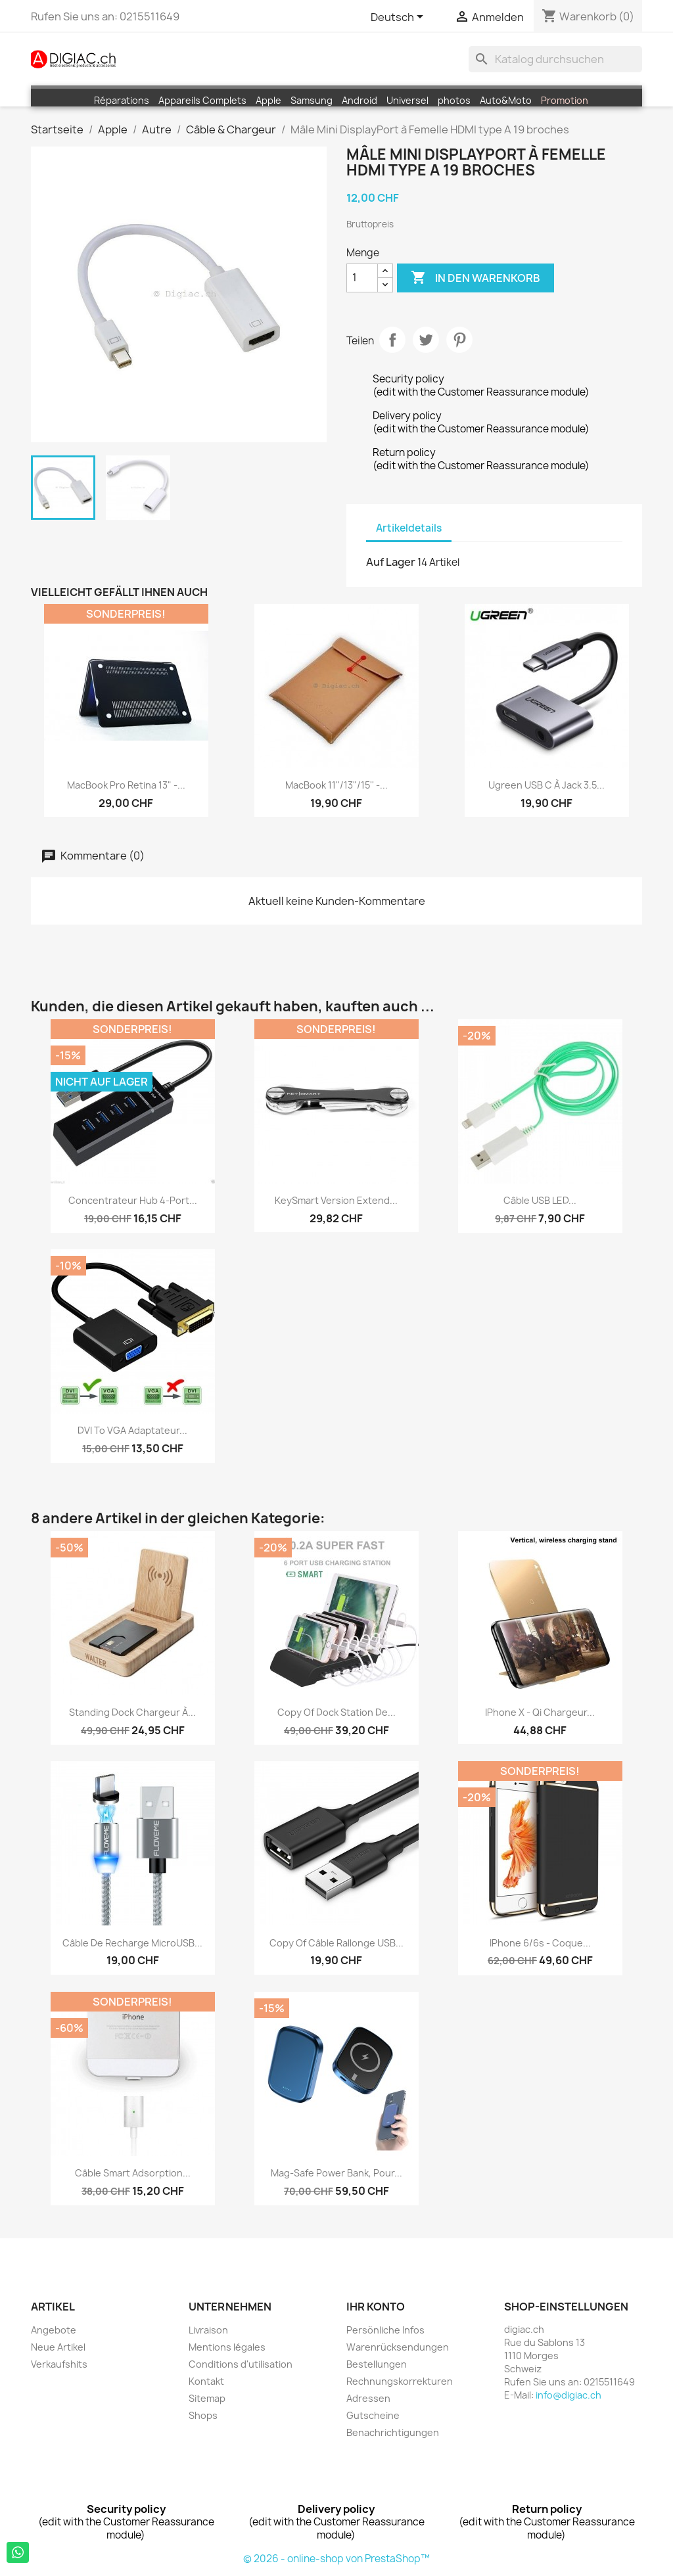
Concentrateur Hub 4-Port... (132, 1200)
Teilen (392, 340)
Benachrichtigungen (392, 2432)
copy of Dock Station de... (336, 1712)
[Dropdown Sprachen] (399, 18)
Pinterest (459, 340)
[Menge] (362, 278)
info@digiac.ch (568, 2395)
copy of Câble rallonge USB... (336, 1943)
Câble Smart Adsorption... (133, 2173)
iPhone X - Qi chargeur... (540, 1712)
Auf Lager (390, 561)
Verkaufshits (59, 2364)
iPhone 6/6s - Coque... (540, 1943)
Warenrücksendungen (397, 2347)
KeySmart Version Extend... (336, 1200)
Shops (203, 2415)
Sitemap (207, 2398)
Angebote (53, 2330)
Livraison (208, 2330)
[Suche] (555, 59)
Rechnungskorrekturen (399, 2381)
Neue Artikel (58, 2347)
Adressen (368, 2398)
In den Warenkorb (475, 278)
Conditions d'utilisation (240, 2364)
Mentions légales (227, 2347)
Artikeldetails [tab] (409, 528)
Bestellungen (376, 2364)
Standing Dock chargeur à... (132, 1712)
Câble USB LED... (539, 1200)
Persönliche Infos (385, 2330)
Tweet (426, 340)
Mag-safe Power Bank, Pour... (336, 2173)
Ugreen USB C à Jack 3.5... (546, 785)
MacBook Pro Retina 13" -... (126, 785)
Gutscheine (373, 2415)
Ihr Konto (375, 2306)
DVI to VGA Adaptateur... (132, 1430)
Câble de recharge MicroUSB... (132, 1943)
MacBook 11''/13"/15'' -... (336, 785)
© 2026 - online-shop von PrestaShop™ (336, 2558)
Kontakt (206, 2381)
